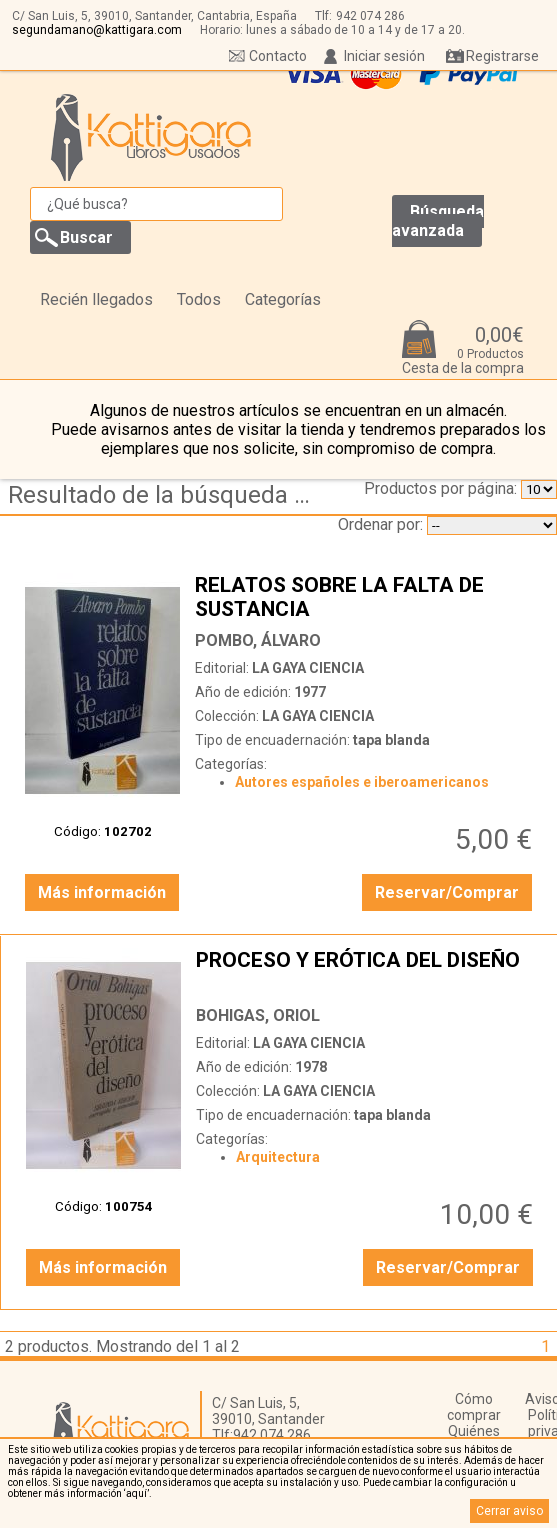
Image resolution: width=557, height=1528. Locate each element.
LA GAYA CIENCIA (308, 668)
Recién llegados (96, 299)
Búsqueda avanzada (438, 221)
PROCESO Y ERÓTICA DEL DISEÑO (367, 972)
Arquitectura (278, 1157)
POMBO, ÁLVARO (258, 640)
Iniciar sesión (384, 56)
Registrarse (502, 56)
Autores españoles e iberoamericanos (362, 782)
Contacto (278, 56)
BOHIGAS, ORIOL (258, 1015)
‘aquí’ (136, 1493)
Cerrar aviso (509, 1511)
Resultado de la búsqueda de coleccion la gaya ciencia (165, 495)
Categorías (283, 299)
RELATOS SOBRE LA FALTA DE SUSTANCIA (366, 597)
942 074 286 (370, 16)
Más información (102, 892)
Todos (199, 299)
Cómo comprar (474, 1407)
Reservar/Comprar (447, 892)
